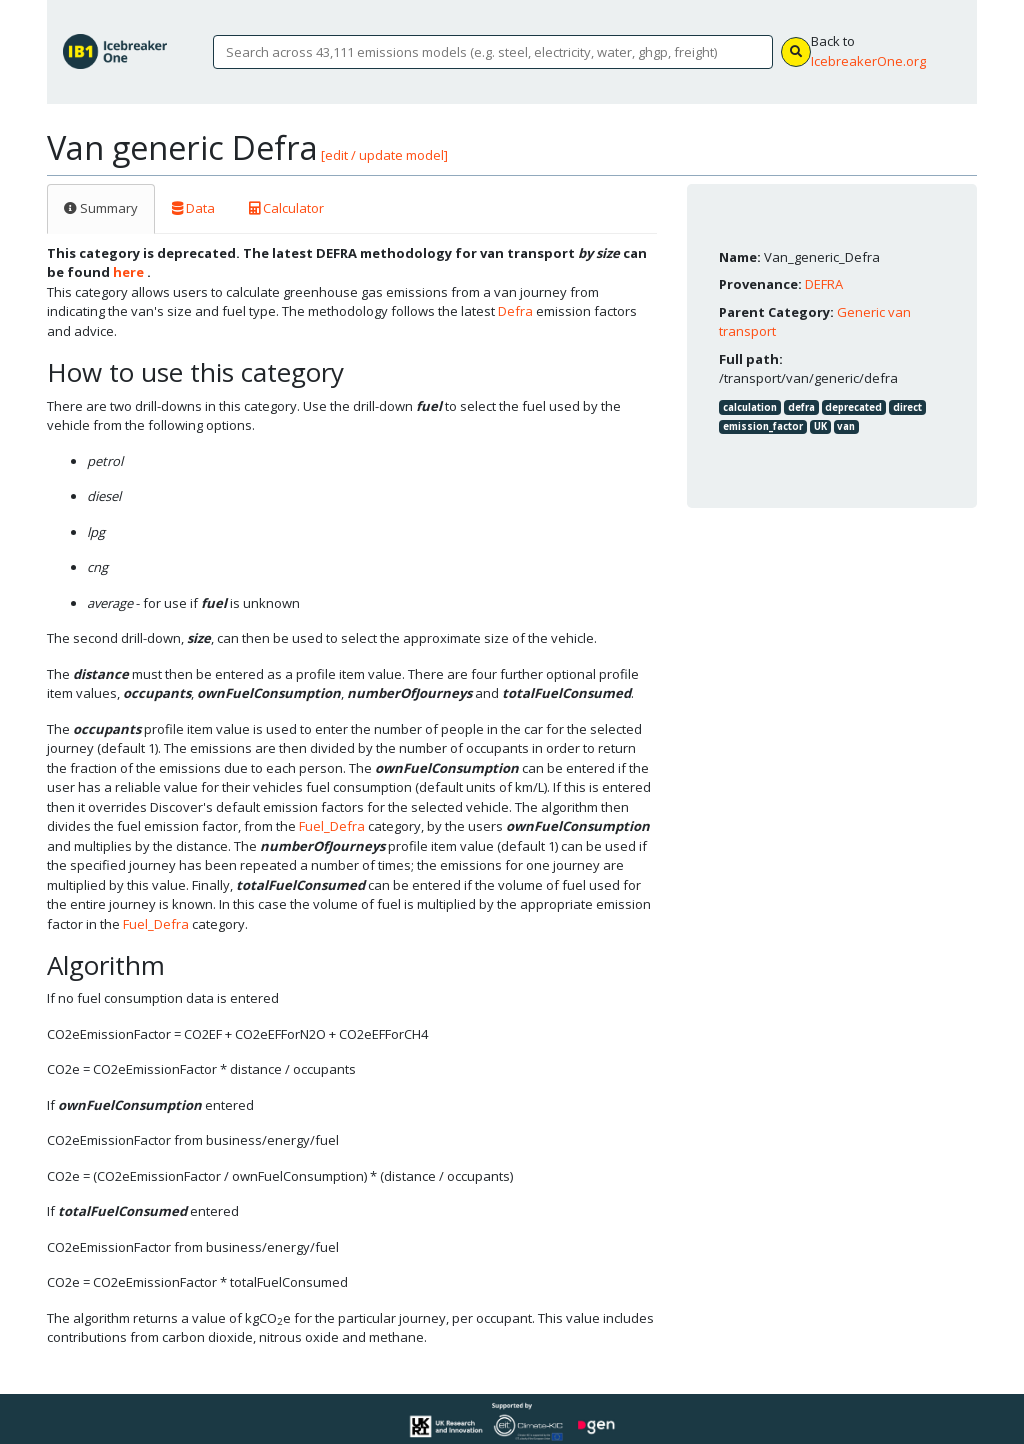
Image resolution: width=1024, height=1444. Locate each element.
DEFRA (824, 284)
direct (907, 407)
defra (801, 407)
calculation (750, 407)
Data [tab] (193, 208)
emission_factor (763, 426)
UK (820, 426)
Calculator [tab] (286, 208)
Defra (515, 311)
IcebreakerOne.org (868, 61)
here (128, 272)
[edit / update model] (384, 155)
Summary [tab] (101, 208)
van (846, 426)
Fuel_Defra (332, 826)
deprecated (853, 407)
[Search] (493, 52)
